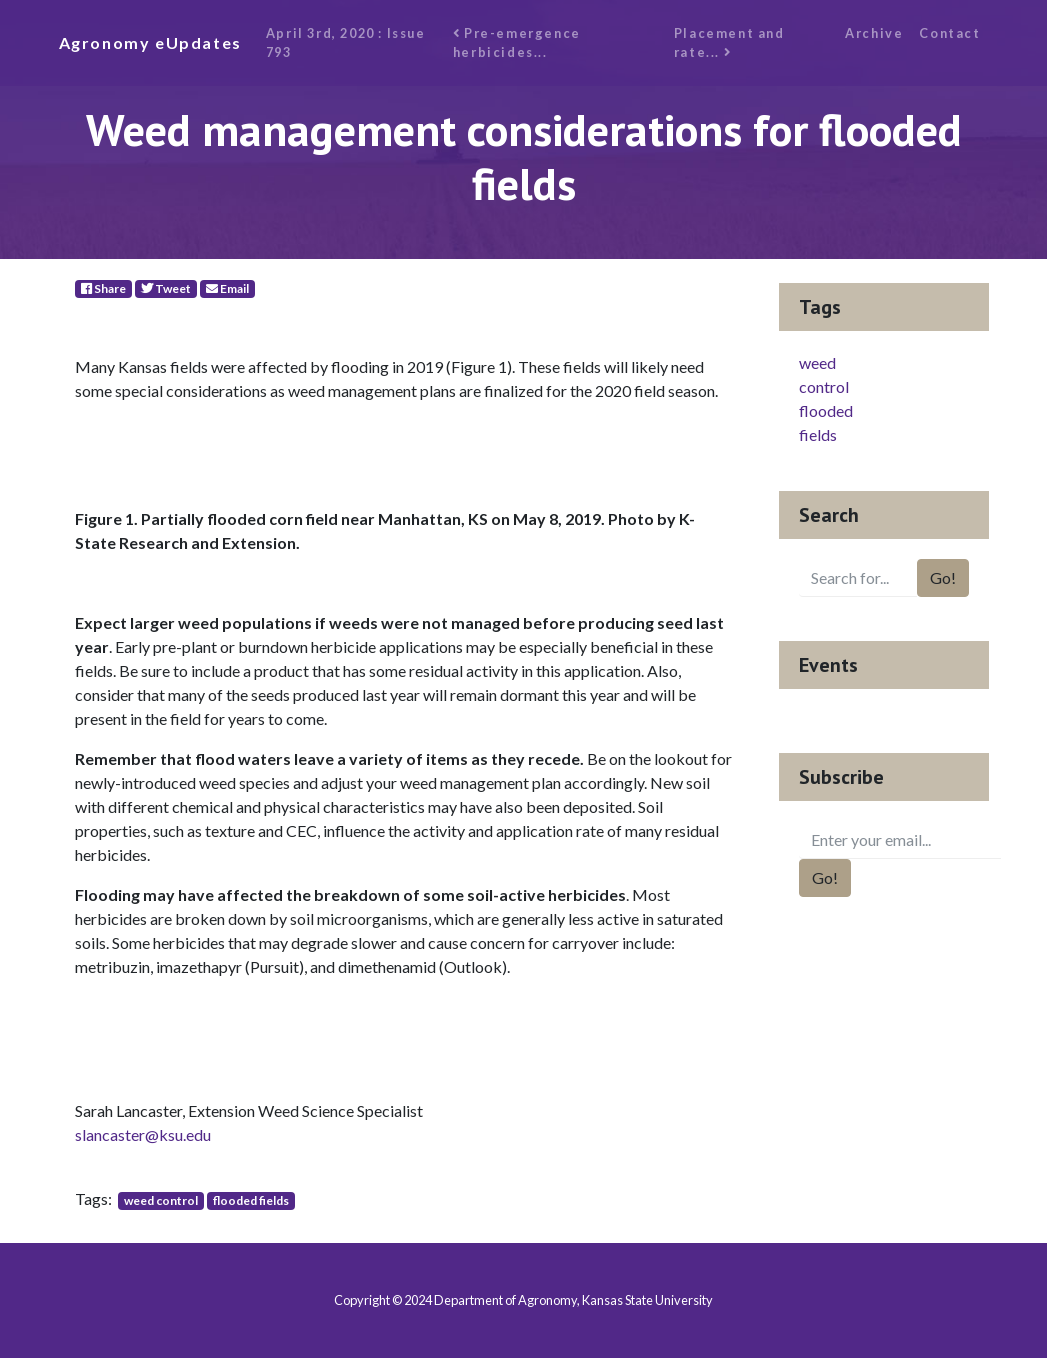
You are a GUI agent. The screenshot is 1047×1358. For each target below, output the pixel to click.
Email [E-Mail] (227, 288)
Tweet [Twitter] (166, 288)
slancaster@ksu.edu (143, 1134)
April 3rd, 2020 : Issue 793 (346, 42)
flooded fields (251, 1200)
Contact (949, 33)
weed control (161, 1200)
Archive (874, 33)
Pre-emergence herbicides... (517, 42)
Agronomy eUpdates (150, 42)
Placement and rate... (729, 42)
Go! (943, 577)
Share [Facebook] (103, 288)
